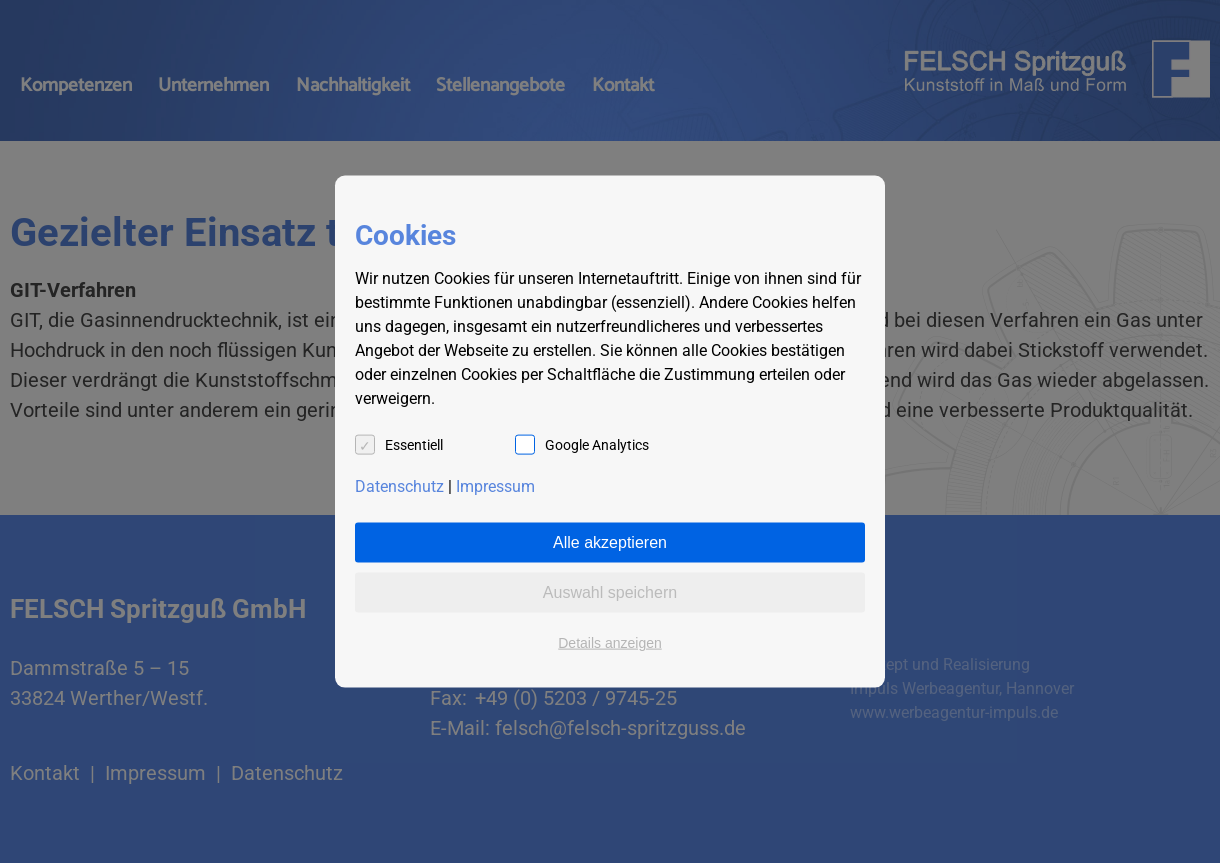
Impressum (495, 486)
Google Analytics (597, 445)
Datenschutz (399, 486)
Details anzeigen (610, 643)
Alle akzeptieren (610, 542)
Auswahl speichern (610, 592)
